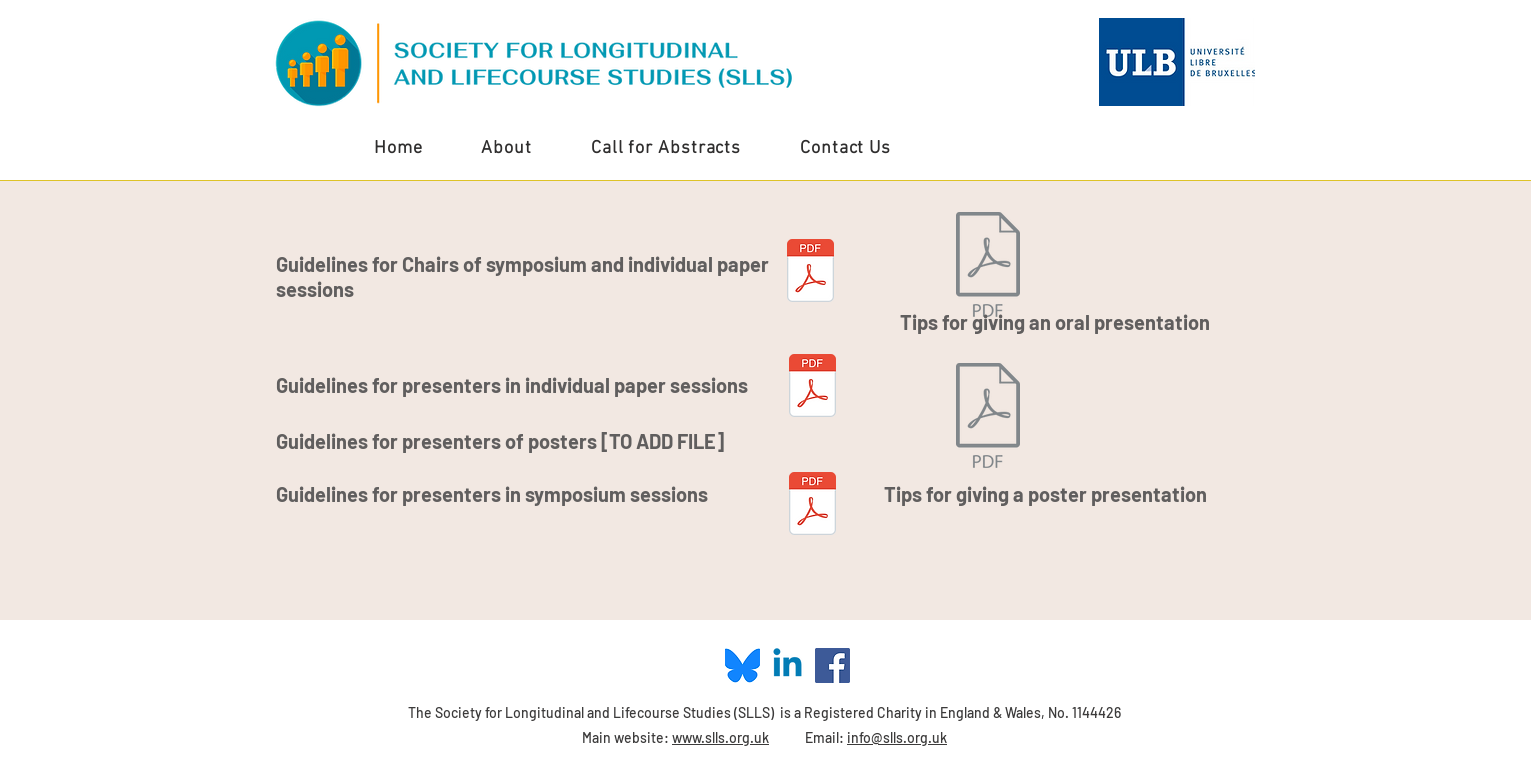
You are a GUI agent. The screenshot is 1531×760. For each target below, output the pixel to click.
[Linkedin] (787, 665)
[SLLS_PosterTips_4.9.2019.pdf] (988, 417)
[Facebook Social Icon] (832, 665)
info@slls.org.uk (897, 737)
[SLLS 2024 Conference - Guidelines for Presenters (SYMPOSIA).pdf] (812, 505)
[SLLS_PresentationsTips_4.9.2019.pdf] (988, 266)
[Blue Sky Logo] (742, 665)
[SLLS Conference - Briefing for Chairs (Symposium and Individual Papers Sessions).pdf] (810, 272)
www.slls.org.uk (720, 737)
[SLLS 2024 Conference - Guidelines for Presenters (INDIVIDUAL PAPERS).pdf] (812, 387)
